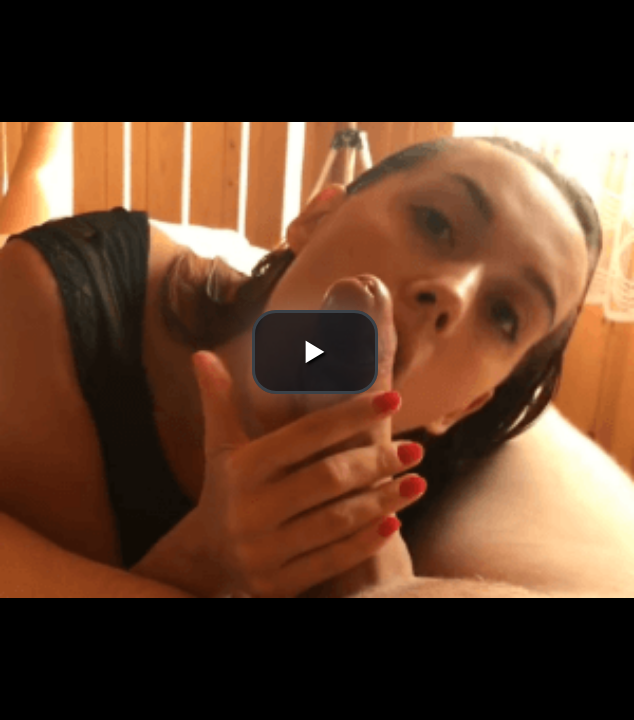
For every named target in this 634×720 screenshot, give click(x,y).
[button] (315, 352)
